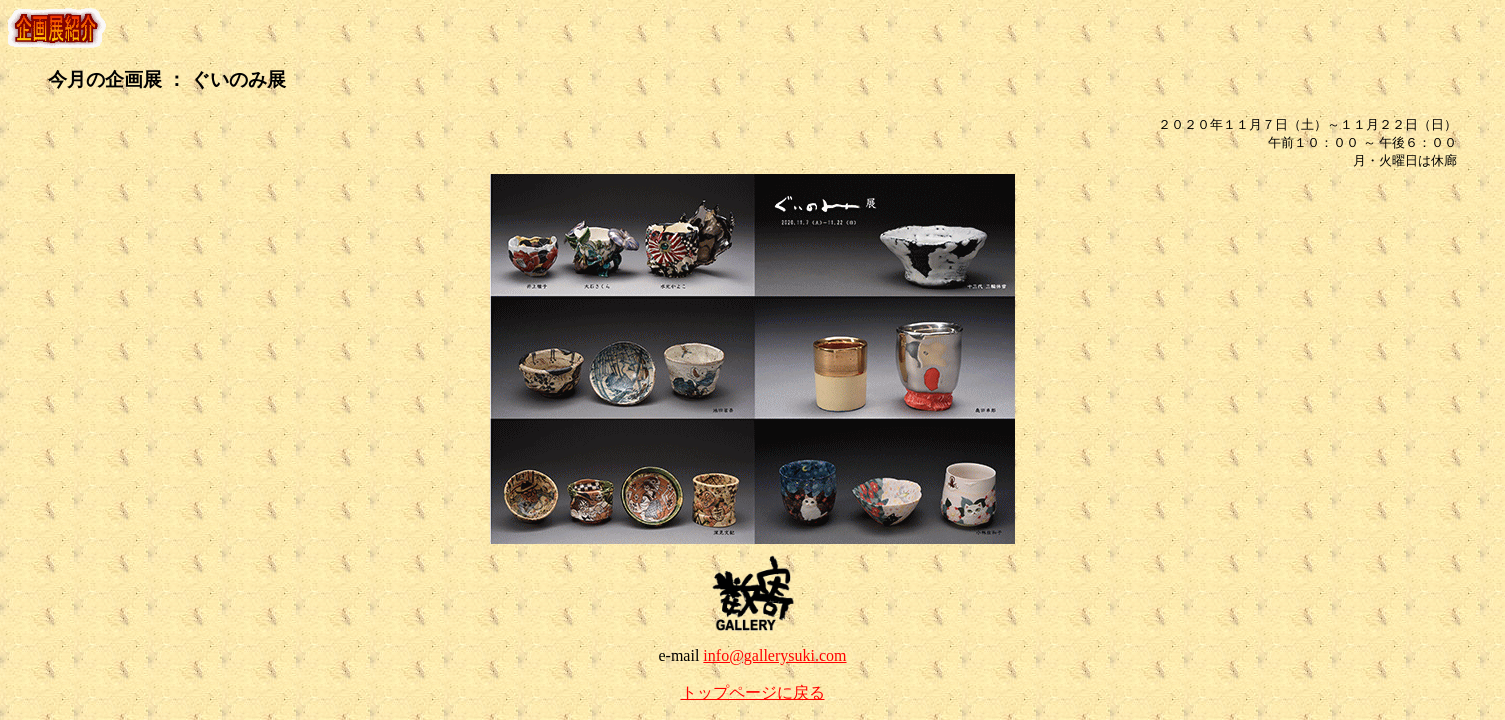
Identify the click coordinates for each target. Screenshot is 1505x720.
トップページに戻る (753, 692)
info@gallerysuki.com (774, 655)
